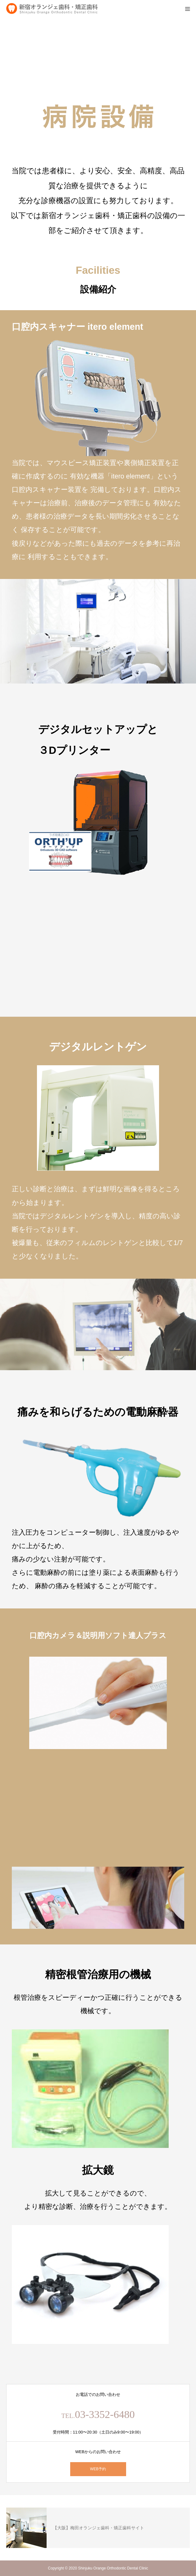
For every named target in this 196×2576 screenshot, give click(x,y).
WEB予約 (98, 2469)
